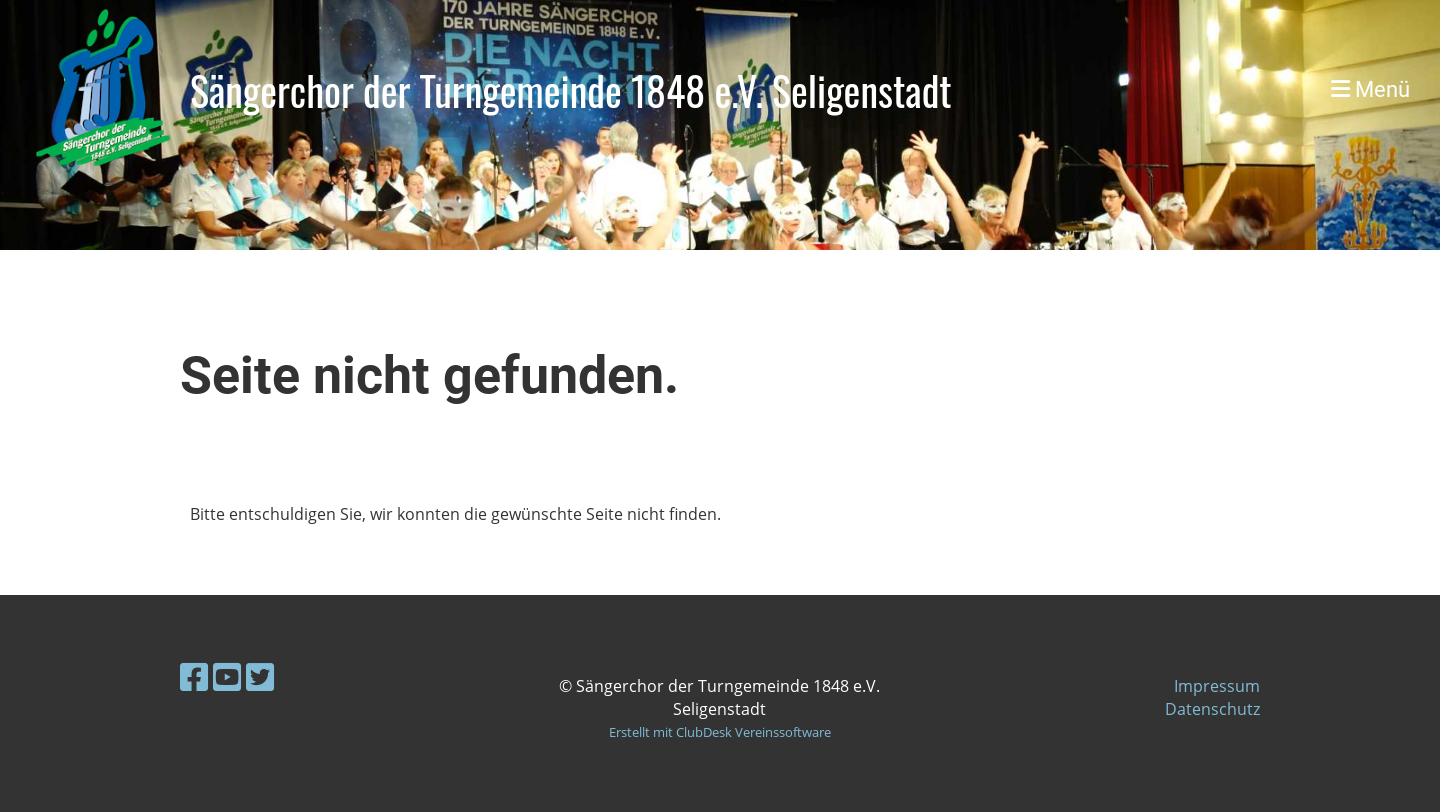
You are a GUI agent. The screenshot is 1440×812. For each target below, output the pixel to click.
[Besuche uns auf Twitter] (260, 676)
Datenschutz (1212, 709)
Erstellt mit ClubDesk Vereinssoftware (720, 732)
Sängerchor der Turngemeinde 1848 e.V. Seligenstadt (571, 90)
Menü (1370, 89)
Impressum (1217, 686)
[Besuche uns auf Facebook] (194, 676)
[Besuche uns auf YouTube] (227, 676)
